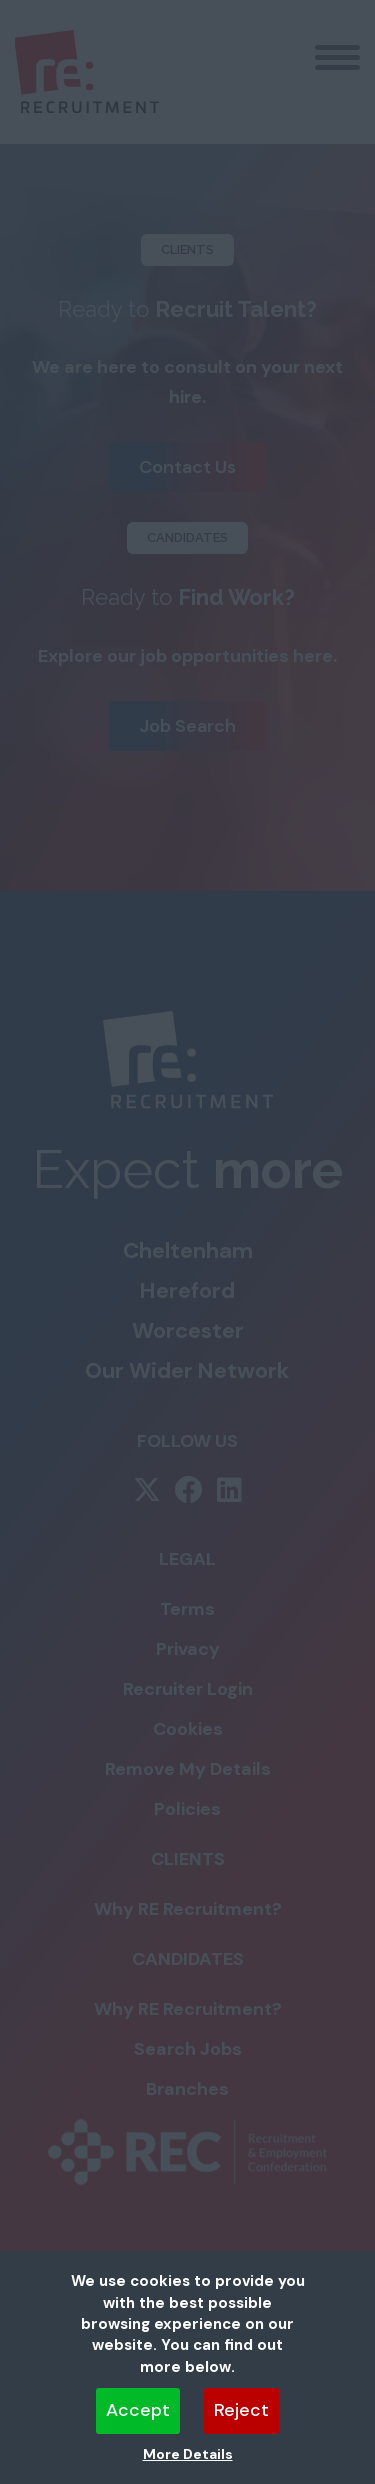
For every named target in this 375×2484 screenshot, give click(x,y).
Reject (241, 2410)
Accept (138, 2410)
